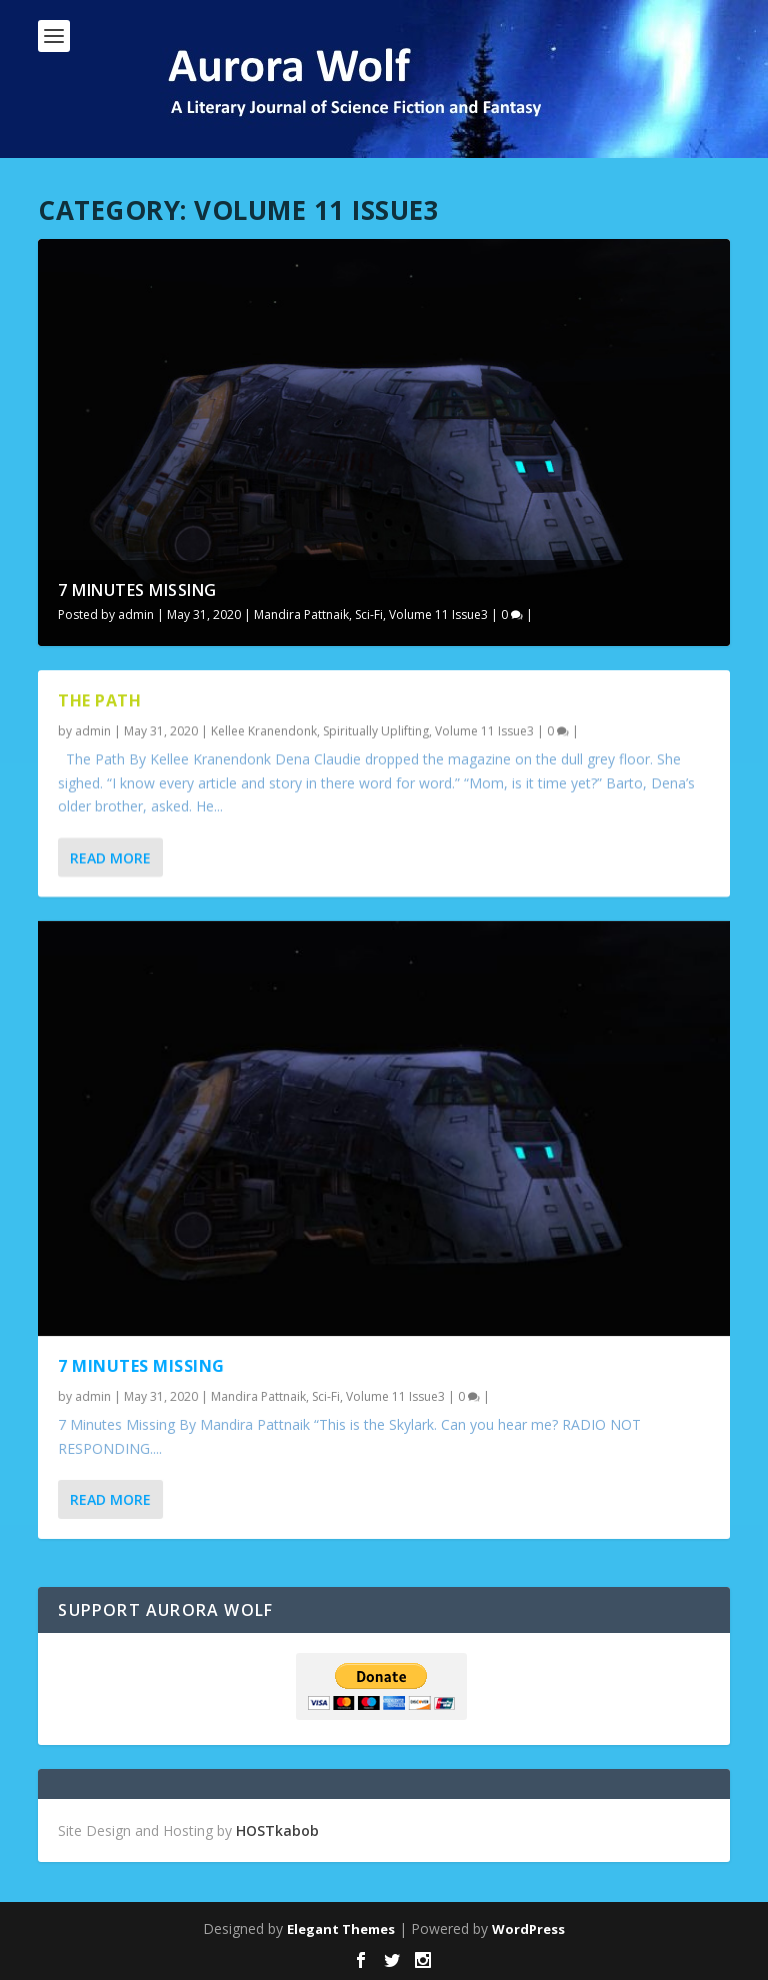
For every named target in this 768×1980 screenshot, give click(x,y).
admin (136, 614)
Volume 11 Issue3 (438, 614)
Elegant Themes (341, 1929)
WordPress (528, 1929)
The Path (99, 699)
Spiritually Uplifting (376, 730)
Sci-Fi (369, 614)
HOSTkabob (277, 1830)
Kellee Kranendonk (264, 730)
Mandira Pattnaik (301, 614)
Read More (110, 857)
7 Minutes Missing (137, 590)
